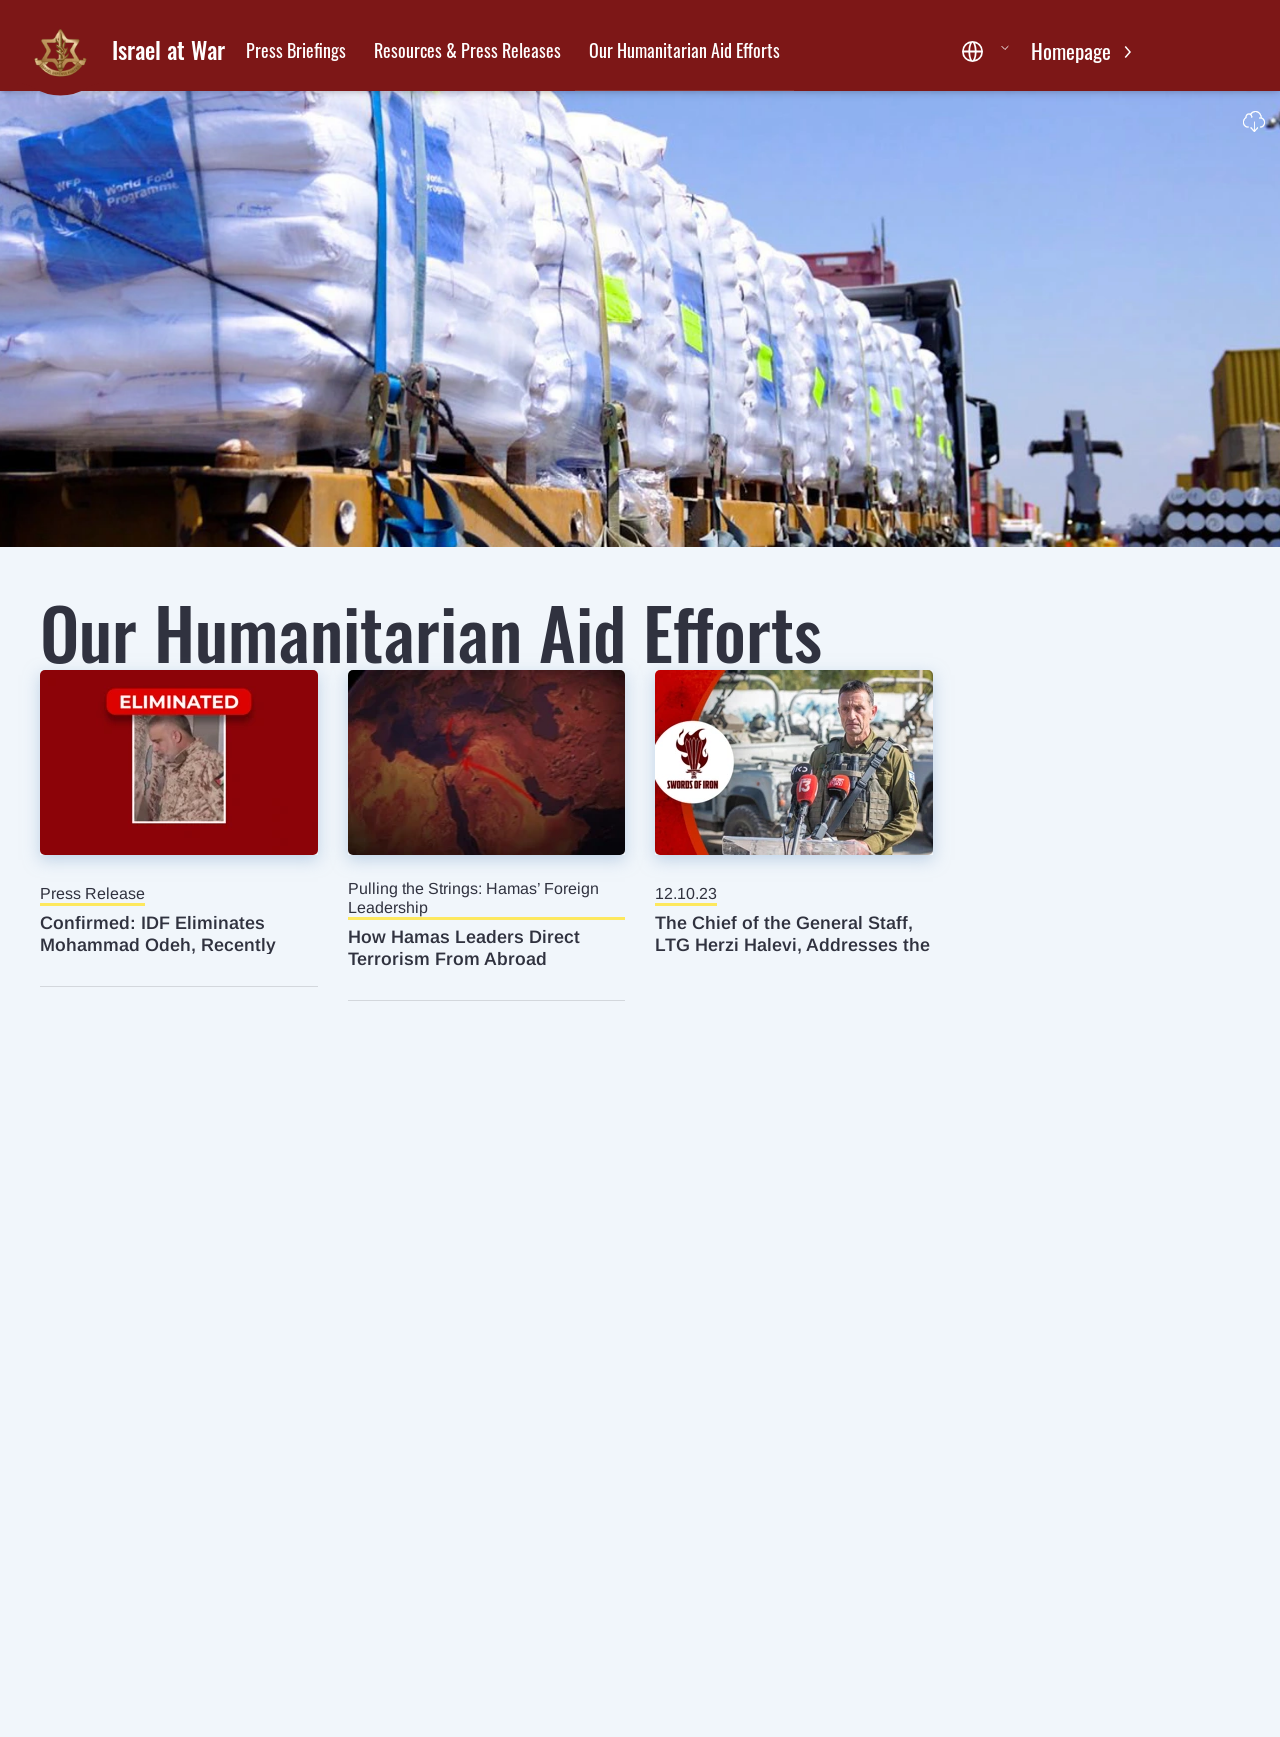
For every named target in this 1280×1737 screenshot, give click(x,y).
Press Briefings (296, 50)
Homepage (1073, 51)
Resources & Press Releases (467, 50)
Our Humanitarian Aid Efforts (684, 50)
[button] (985, 51)
